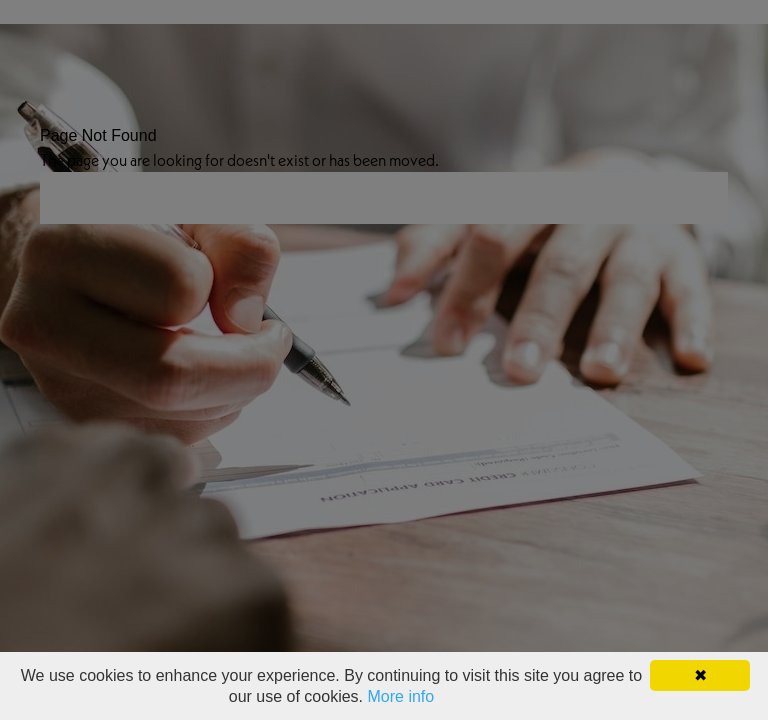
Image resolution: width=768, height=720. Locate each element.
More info (401, 696)
